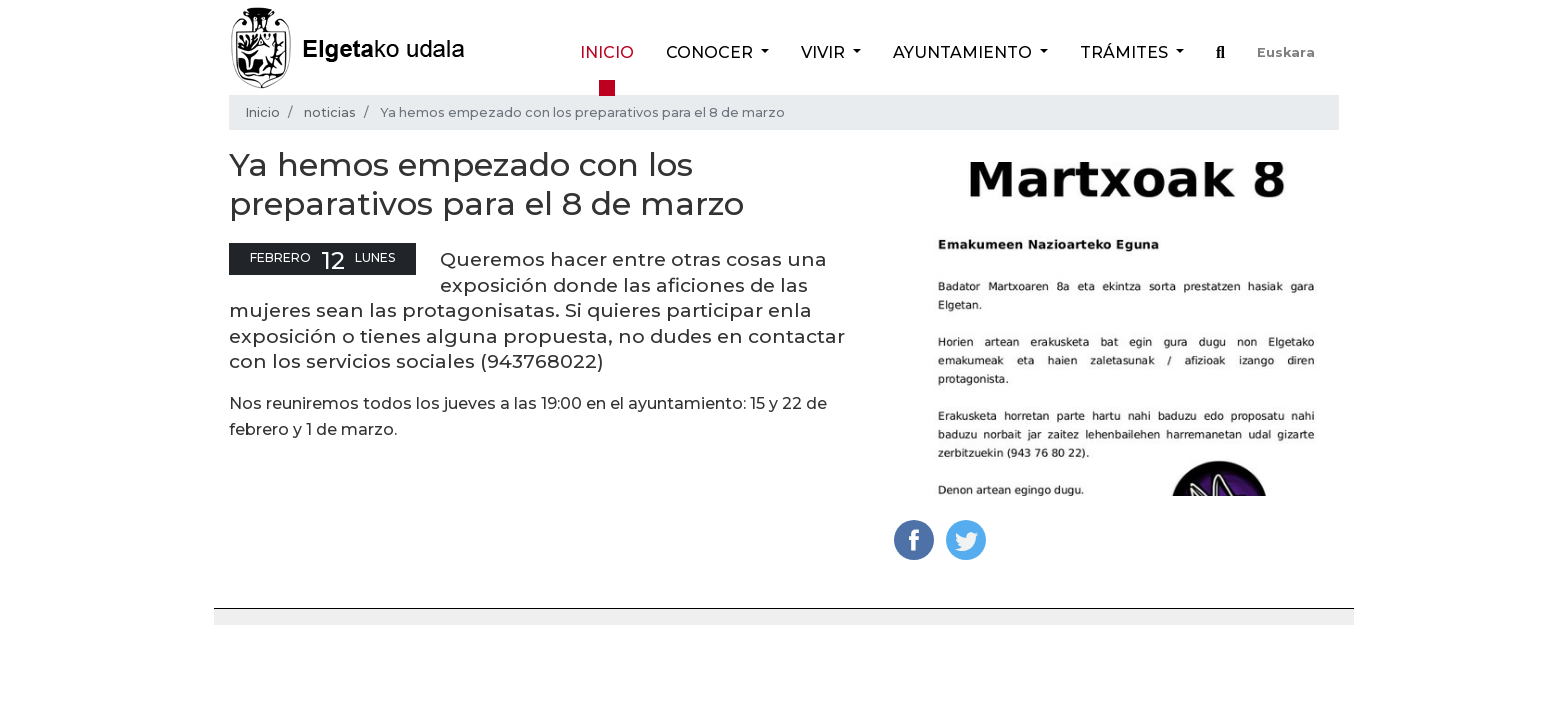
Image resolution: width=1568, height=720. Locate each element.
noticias (330, 112)
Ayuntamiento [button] (964, 52)
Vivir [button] (825, 52)
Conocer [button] (711, 52)
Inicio (607, 52)
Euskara (1286, 52)
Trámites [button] (1126, 52)
